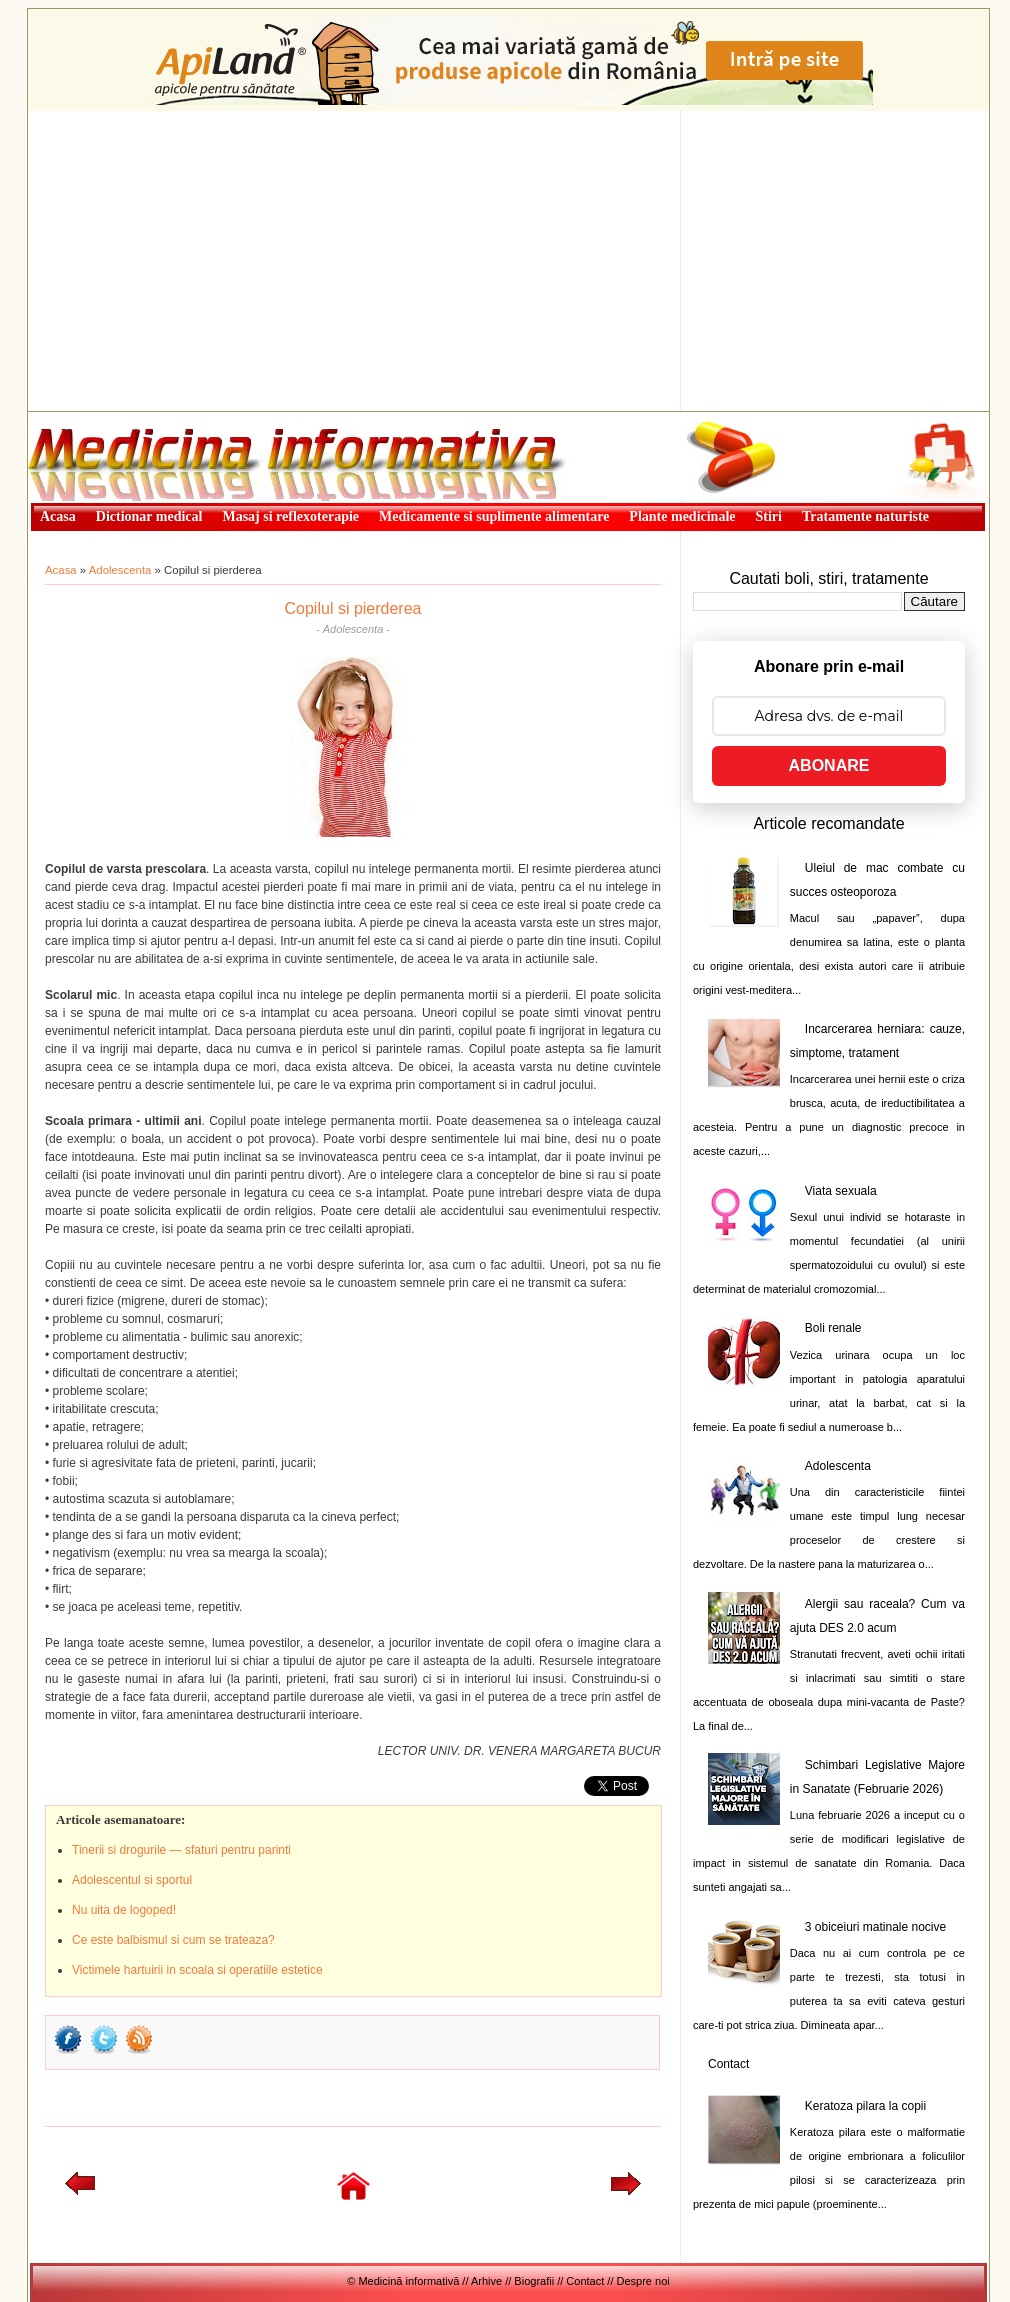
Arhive (486, 2281)
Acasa (61, 570)
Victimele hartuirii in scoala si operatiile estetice (197, 1970)
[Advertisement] (508, 261)
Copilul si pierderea (353, 608)
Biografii (534, 2281)
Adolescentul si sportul (132, 1880)
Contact (728, 2064)
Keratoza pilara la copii (865, 2106)
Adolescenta (120, 570)
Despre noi (643, 2281)
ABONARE (829, 765)
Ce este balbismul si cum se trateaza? (173, 1940)
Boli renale (833, 1328)
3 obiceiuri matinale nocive (875, 1927)
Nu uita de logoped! (124, 1910)
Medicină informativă (81, 418)
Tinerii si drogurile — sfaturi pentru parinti (181, 1850)
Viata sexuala (841, 1191)
